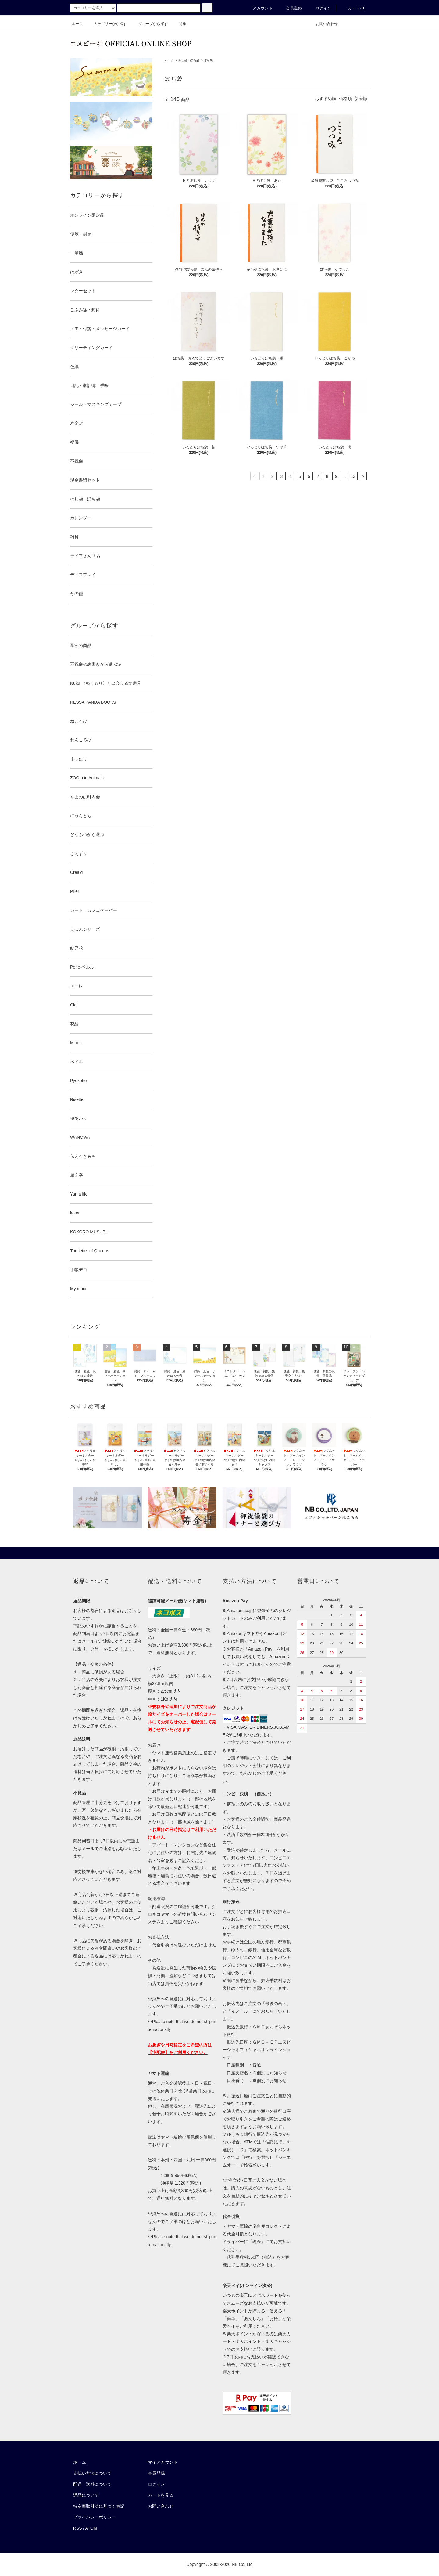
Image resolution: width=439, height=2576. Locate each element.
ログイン (320, 8)
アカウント (259, 8)
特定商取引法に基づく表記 (98, 2506)
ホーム (77, 24)
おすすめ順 (325, 98)
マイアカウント (163, 2462)
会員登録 (290, 8)
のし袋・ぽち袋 (188, 60)
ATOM (91, 2528)
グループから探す (149, 24)
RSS (77, 2528)
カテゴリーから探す (107, 24)
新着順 (361, 98)
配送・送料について (92, 2484)
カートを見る (160, 2495)
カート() (353, 8)
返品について (86, 2495)
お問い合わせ (323, 24)
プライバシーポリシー (94, 2517)
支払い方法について (92, 2473)
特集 (179, 24)
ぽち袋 (208, 60)
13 (353, 476)
